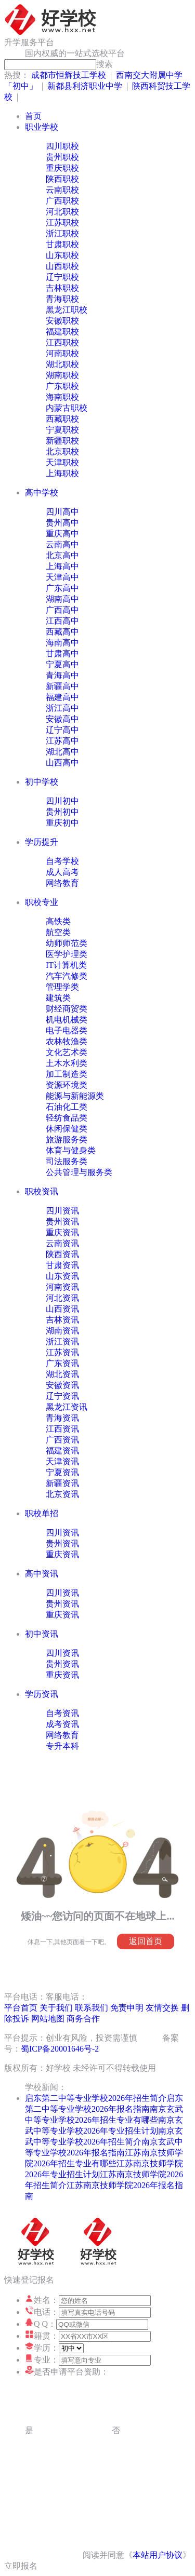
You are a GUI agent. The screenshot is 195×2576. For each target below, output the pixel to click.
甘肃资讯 (62, 1265)
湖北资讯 (62, 1374)
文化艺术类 (66, 1052)
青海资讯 (62, 1417)
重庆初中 (62, 822)
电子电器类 (66, 1030)
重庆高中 (62, 533)
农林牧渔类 (66, 1041)
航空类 (58, 932)
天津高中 (62, 577)
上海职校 (62, 473)
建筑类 (58, 997)
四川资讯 (62, 1210)
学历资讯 (41, 1694)
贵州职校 (62, 157)
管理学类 (62, 986)
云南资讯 (62, 1243)
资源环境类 (66, 1085)
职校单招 (41, 1513)
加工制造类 (66, 1074)
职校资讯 (41, 1191)
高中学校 (41, 492)
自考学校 (62, 861)
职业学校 (41, 127)
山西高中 (62, 762)
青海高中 (62, 675)
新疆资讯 (62, 1483)
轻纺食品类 (66, 1117)
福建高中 (62, 697)
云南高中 (62, 544)
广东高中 (62, 588)
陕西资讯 (62, 1254)
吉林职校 (62, 288)
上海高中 (62, 566)
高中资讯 (41, 1573)
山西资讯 (62, 1308)
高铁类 (58, 921)
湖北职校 (62, 364)
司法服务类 (66, 1161)
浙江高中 (62, 708)
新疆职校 (62, 440)
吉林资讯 (62, 1319)
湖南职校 (62, 375)
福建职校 (62, 331)
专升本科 (62, 1746)
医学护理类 (66, 954)
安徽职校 (62, 320)
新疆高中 (62, 686)
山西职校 (62, 266)
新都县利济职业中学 (84, 86)
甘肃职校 (62, 244)
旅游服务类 (66, 1139)
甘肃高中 (62, 653)
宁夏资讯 (62, 1472)
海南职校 (62, 397)
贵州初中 (62, 811)
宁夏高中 (62, 664)
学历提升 (41, 842)
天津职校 (62, 462)
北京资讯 (62, 1494)
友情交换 (162, 2007)
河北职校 (62, 211)
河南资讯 (62, 1287)
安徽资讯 (62, 1385)
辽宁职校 (62, 277)
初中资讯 (41, 1633)
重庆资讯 (62, 1232)
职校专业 (41, 902)
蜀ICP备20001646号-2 (60, 2048)
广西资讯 (62, 1439)
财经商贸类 (66, 1008)
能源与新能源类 (75, 1095)
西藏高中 (62, 631)
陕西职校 (62, 178)
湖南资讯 (62, 1330)
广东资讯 (62, 1363)
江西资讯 (62, 1428)
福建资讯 (62, 1450)
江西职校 (62, 342)
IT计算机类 (66, 965)
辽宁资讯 (62, 1396)
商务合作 (83, 2018)
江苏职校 (62, 222)
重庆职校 (62, 168)
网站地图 (47, 2018)
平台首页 (20, 2007)
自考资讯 (62, 1713)
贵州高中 (62, 522)
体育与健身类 (71, 1150)
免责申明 (127, 2007)
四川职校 (62, 146)
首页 (33, 116)
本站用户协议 (158, 2555)
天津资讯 (62, 1461)
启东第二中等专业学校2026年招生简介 (95, 2098)
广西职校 (62, 200)
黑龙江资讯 (66, 1406)
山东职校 (62, 255)
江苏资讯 (62, 1352)
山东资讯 (62, 1276)
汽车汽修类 (66, 976)
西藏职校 (62, 418)
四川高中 (62, 511)
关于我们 (56, 2007)
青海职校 (62, 298)
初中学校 (41, 781)
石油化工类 (66, 1106)
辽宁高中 (62, 729)
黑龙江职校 (66, 309)
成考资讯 (62, 1724)
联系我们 (91, 2007)
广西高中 (62, 609)
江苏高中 (62, 740)
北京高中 (62, 555)
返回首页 (145, 1941)
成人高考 (62, 872)
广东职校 (62, 386)
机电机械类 (66, 1019)
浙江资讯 (62, 1341)
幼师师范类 (66, 943)
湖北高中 (62, 751)
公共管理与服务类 (79, 1172)
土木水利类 (66, 1063)
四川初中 (62, 801)
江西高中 (62, 620)
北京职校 (62, 451)
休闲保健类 (66, 1128)
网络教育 (62, 883)
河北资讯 (62, 1297)
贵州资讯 (62, 1221)
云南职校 (62, 189)
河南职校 (62, 353)
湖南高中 (62, 599)
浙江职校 (62, 233)
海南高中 (62, 642)
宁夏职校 (62, 429)
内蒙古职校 (66, 407)
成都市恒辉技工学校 (68, 75)
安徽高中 (62, 718)
